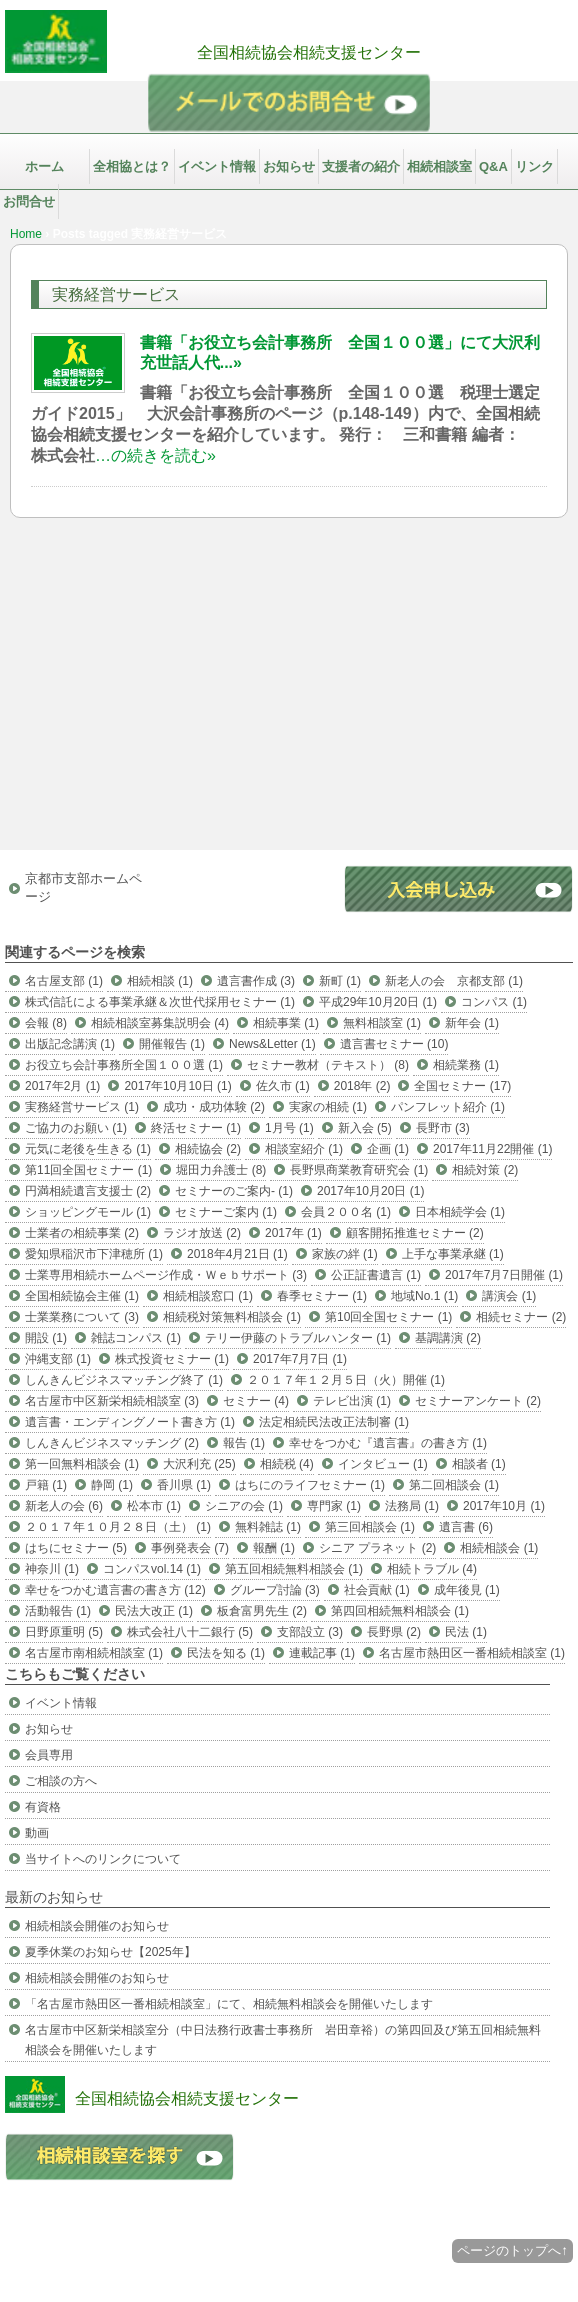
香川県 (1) (184, 1485)
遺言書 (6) (466, 1527)
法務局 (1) (412, 1506)
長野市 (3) (443, 1128)
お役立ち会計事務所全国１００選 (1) (124, 1065)
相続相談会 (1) (499, 1548)
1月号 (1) (289, 1128)
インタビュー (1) (383, 1464)
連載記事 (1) (322, 1653)
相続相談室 (439, 166)
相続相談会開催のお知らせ (97, 1926)
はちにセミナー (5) (76, 1548)
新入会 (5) (365, 1128)
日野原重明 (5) (64, 1632)
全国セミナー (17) (462, 1086)
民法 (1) (466, 1632)
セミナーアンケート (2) (478, 1401)
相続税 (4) (287, 1464)
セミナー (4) (256, 1401)
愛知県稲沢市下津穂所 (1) (94, 1254)
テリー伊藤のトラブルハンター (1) (298, 1338)
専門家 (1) (334, 1506)
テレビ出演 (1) (352, 1401)
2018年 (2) (362, 1086)
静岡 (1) (112, 1485)
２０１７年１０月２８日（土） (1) (118, 1527)
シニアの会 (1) (244, 1506)
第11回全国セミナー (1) (88, 1170)
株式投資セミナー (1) (172, 1359)
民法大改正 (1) (154, 1611)
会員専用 (49, 1755)
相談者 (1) (479, 1464)
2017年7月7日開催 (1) (504, 1275)
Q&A (493, 166)
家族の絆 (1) (345, 1254)
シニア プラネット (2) (377, 1548)
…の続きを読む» (155, 455)
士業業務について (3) (82, 1317)
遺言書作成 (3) (256, 981)
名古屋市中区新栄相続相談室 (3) (112, 1401)
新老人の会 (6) (64, 1506)
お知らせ (289, 166)
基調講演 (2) (448, 1338)
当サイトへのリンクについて (103, 1859)
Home (26, 234)
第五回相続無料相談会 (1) (294, 1569)
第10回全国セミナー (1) (388, 1317)
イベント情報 (217, 166)
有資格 (43, 1807)
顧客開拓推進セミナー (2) (415, 1233)
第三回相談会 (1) (370, 1527)
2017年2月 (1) (62, 1086)
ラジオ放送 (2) (202, 1233)
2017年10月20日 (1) (370, 1191)
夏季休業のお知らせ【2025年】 (110, 1952)
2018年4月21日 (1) (237, 1254)
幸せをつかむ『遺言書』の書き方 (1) (388, 1443)
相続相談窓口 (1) (208, 1296)
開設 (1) (46, 1338)
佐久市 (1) (283, 1086)
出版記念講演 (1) (70, 1044)
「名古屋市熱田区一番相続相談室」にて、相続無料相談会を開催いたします (229, 2004)
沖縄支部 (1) (58, 1359)
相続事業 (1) (286, 1023)
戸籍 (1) (46, 1485)
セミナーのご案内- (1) (234, 1191)
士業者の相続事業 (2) (82, 1233)
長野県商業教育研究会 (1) (359, 1170)
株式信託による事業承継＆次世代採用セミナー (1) (160, 1002)
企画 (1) (388, 1149)
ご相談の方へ (61, 1781)
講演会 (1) (509, 1296)
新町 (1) (340, 981)
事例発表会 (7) (190, 1548)
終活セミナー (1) (196, 1128)
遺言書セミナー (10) (394, 1044)
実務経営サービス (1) (82, 1107)
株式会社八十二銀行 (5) (190, 1632)
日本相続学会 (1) (460, 1212)
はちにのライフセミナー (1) (310, 1485)
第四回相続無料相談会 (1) (400, 1611)
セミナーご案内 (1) (226, 1212)
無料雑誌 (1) (268, 1527)
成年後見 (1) (467, 1590)
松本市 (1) (154, 1506)
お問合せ (29, 201)
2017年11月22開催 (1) (492, 1149)
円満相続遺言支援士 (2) (88, 1191)
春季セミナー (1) (322, 1296)
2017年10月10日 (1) (177, 1086)
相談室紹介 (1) (304, 1149)
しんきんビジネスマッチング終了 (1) (124, 1380)
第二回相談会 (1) (454, 1485)
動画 (37, 1833)
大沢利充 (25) (199, 1464)
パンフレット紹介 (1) (448, 1107)
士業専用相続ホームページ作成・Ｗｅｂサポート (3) (166, 1275)
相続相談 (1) (160, 981)
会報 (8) (46, 1023)
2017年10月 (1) (504, 1506)
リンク (534, 166)
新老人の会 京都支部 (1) (454, 981)
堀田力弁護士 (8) (221, 1170)
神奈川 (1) (52, 1569)
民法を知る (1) (226, 1653)
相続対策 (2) (485, 1170)
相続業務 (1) (466, 1065)
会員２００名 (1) (346, 1212)
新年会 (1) (472, 1023)
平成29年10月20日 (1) (378, 1002)
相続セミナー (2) (521, 1317)
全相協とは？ (132, 166)
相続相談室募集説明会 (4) (160, 1023)
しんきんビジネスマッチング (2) (112, 1443)
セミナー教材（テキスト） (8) (328, 1065)
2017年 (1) (293, 1233)
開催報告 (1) (172, 1044)
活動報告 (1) (58, 1611)
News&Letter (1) (272, 1044)
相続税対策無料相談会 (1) (232, 1317)
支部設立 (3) (310, 1632)
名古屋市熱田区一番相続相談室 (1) (472, 1653)
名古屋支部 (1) (64, 981)
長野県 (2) (394, 1632)
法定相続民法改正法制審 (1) (334, 1422)
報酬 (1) (274, 1548)
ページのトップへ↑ (512, 2250)
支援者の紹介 (361, 166)
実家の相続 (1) (328, 1107)
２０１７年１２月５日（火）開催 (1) (346, 1380)
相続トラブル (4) (432, 1569)
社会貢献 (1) (377, 1590)
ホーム (44, 166)
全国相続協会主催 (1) (82, 1296)
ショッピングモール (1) (88, 1212)
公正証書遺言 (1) (376, 1275)
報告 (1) (244, 1443)
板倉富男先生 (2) (262, 1611)
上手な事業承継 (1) (453, 1254)
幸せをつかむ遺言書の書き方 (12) (115, 1590)
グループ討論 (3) (275, 1590)
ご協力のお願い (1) (76, 1128)
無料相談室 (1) (382, 1023)
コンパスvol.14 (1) (152, 1569)
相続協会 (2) (208, 1149)
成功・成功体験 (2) (214, 1107)
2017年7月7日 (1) (300, 1359)
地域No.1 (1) (424, 1296)
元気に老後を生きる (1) (88, 1149)
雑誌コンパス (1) (136, 1338)
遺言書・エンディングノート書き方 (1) (130, 1422)
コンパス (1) (494, 1002)
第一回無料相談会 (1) (82, 1464)
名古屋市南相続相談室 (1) (94, 1653)
